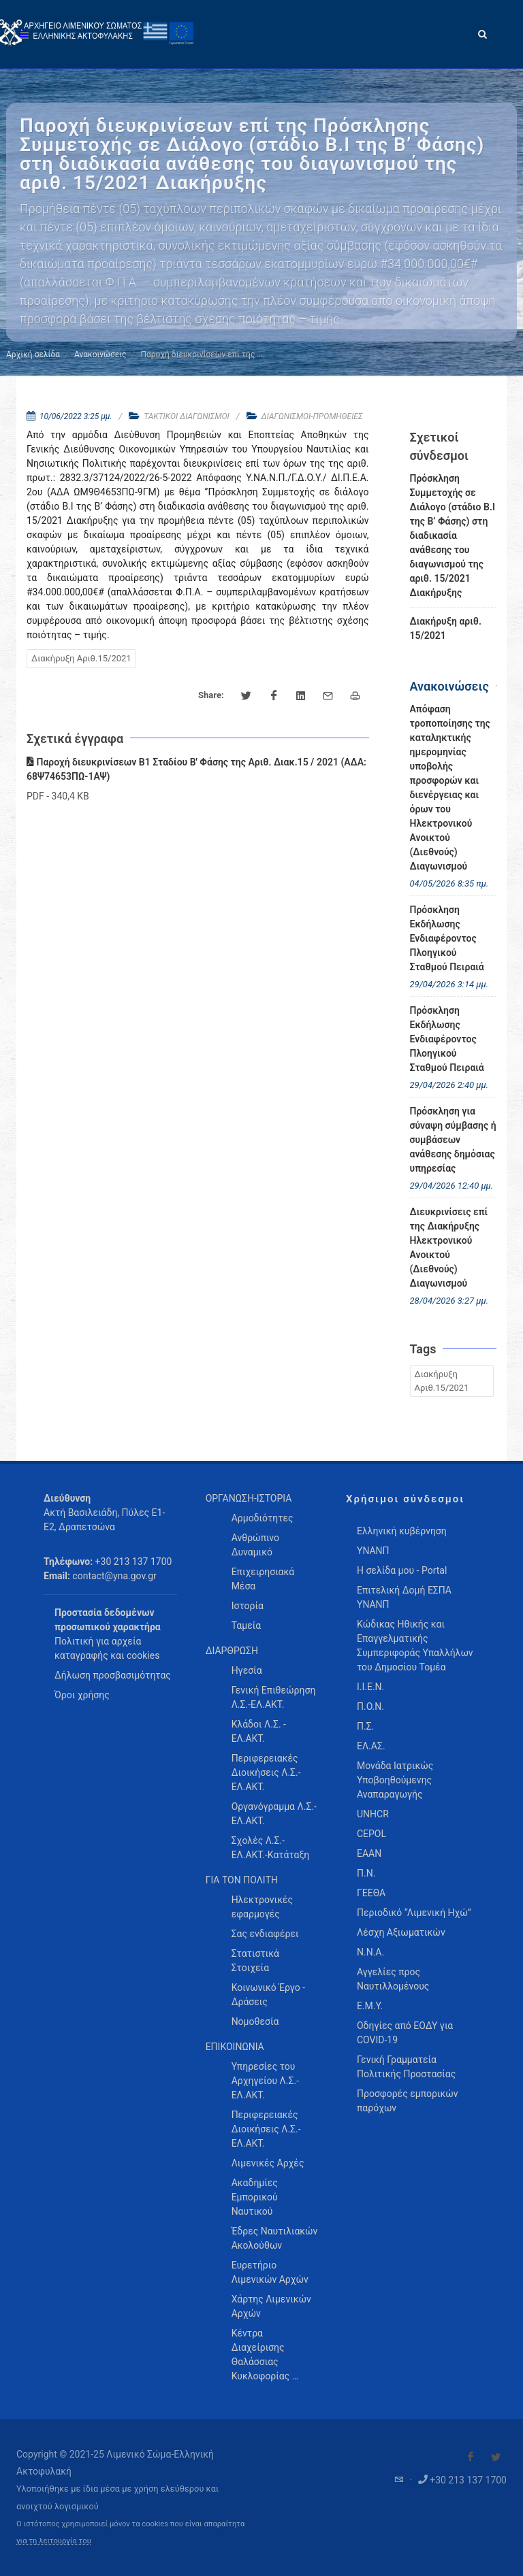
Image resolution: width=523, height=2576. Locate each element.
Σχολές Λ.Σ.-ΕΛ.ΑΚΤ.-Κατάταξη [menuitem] (271, 1847)
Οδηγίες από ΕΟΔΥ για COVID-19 (405, 2032)
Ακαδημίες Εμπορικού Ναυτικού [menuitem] (255, 2197)
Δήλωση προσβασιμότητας (112, 1675)
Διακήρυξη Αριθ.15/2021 (81, 658)
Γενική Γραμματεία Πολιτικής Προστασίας (406, 2066)
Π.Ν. (366, 1873)
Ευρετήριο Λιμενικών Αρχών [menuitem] (270, 2272)
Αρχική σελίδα (33, 354)
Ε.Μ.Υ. (370, 2005)
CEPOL (371, 1833)
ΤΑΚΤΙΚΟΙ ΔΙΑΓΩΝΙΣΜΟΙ (186, 416)
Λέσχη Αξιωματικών (401, 1932)
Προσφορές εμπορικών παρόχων (407, 2100)
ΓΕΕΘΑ (371, 1892)
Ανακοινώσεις (100, 354)
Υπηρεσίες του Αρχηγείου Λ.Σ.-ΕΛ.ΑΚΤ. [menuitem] (265, 2080)
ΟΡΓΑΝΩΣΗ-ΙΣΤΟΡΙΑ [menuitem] (249, 1498)
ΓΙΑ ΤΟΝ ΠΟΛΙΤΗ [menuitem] (242, 1880)
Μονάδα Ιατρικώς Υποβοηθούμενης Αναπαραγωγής (395, 1780)
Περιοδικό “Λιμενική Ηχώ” (414, 1912)
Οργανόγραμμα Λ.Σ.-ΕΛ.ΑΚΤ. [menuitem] (274, 1813)
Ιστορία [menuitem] (248, 1605)
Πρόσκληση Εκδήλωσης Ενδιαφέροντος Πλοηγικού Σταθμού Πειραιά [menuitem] (447, 938)
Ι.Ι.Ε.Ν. (370, 1686)
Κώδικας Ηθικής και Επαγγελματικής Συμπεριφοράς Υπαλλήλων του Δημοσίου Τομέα (415, 1645)
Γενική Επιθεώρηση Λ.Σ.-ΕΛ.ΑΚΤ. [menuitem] (274, 1697)
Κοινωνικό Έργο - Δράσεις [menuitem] (268, 1994)
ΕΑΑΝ (369, 1853)
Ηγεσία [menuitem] (247, 1670)
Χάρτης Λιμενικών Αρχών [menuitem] (271, 2306)
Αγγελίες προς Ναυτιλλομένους (393, 1979)
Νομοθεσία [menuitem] (255, 2021)
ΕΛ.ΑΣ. (371, 1745)
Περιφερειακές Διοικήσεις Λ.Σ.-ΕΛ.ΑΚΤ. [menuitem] (266, 1772)
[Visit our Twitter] (496, 2457)
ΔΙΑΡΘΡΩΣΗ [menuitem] (232, 1650)
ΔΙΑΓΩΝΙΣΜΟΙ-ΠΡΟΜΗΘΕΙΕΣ (312, 416)
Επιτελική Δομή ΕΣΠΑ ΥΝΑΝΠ (404, 1597)
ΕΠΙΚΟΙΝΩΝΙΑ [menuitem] (235, 2046)
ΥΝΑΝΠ (373, 1550)
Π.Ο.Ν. (370, 1706)
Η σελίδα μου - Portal (402, 1570)
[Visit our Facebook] (470, 2457)
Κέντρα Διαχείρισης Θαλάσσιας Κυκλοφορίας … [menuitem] (265, 2354)
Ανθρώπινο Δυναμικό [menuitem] (255, 1544)
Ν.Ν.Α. (370, 1952)
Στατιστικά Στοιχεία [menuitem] (255, 1960)
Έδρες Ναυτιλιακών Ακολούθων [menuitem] (275, 2238)
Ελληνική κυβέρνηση (402, 1530)
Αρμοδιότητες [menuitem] (263, 1518)
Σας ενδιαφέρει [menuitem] (265, 1933)
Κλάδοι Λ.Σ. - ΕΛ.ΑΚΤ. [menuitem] (259, 1731)
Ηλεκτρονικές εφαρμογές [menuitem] (262, 1906)
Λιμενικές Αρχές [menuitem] (268, 2163)
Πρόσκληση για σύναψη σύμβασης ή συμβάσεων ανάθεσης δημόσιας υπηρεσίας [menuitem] (453, 1140)
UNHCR (373, 1814)
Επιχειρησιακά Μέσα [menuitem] (263, 1578)
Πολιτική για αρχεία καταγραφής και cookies (106, 1648)
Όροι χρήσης (82, 1694)
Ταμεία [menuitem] (247, 1625)
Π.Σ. (365, 1726)
